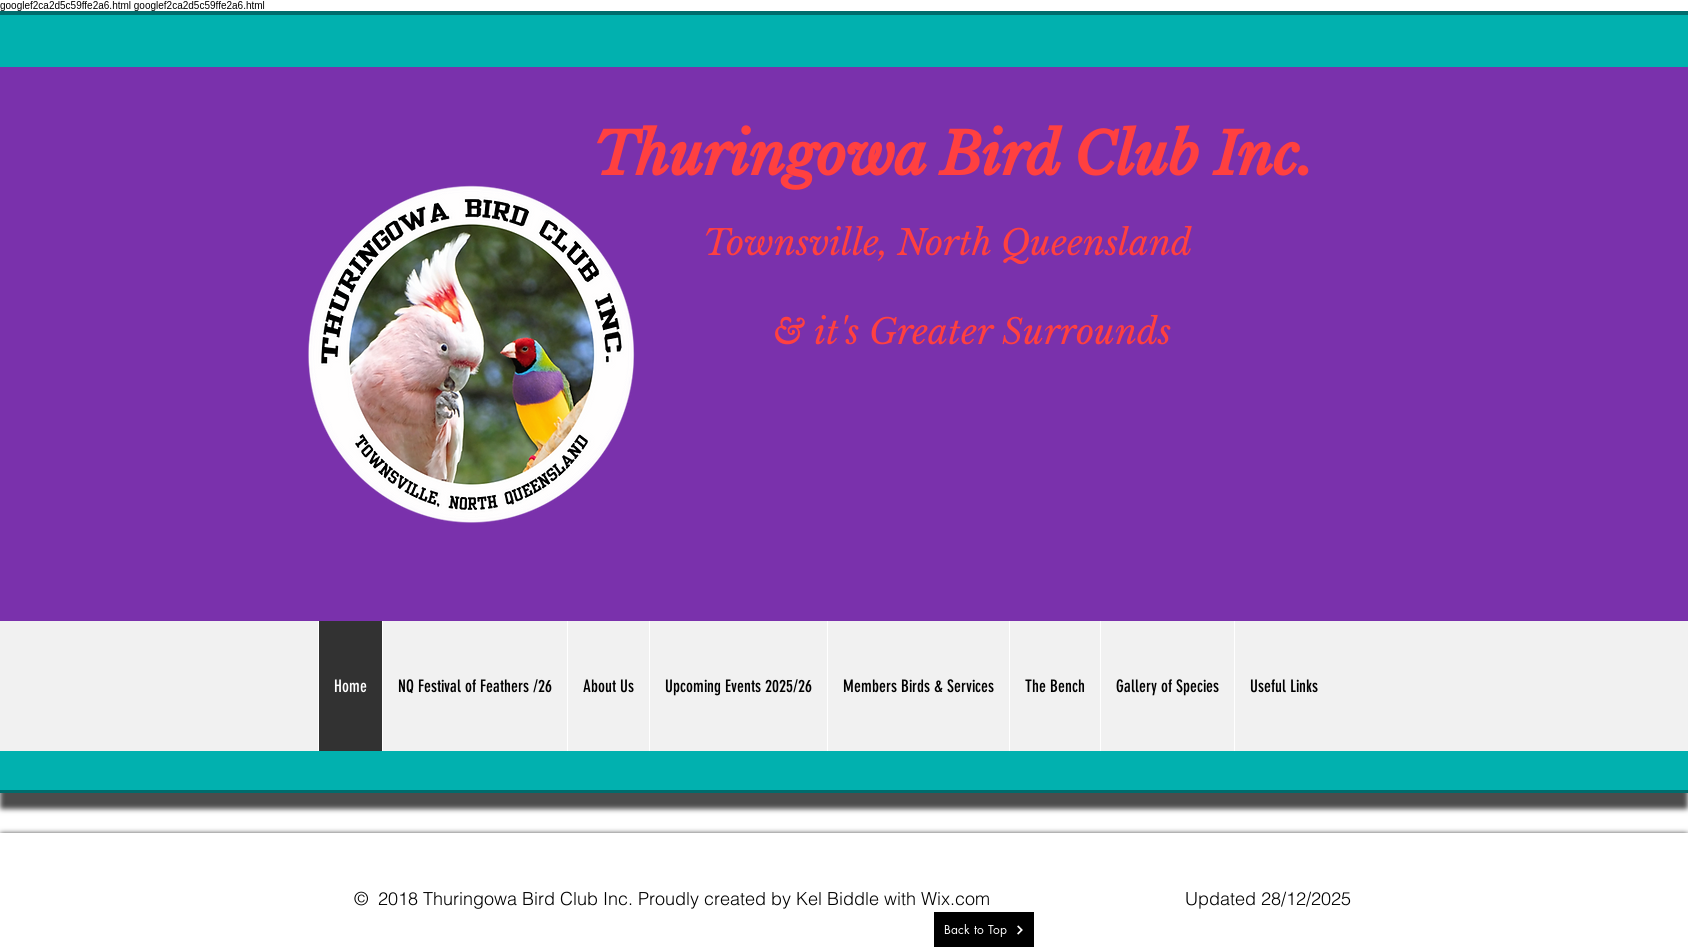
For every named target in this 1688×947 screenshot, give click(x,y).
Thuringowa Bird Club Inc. (953, 155)
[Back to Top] (984, 929)
